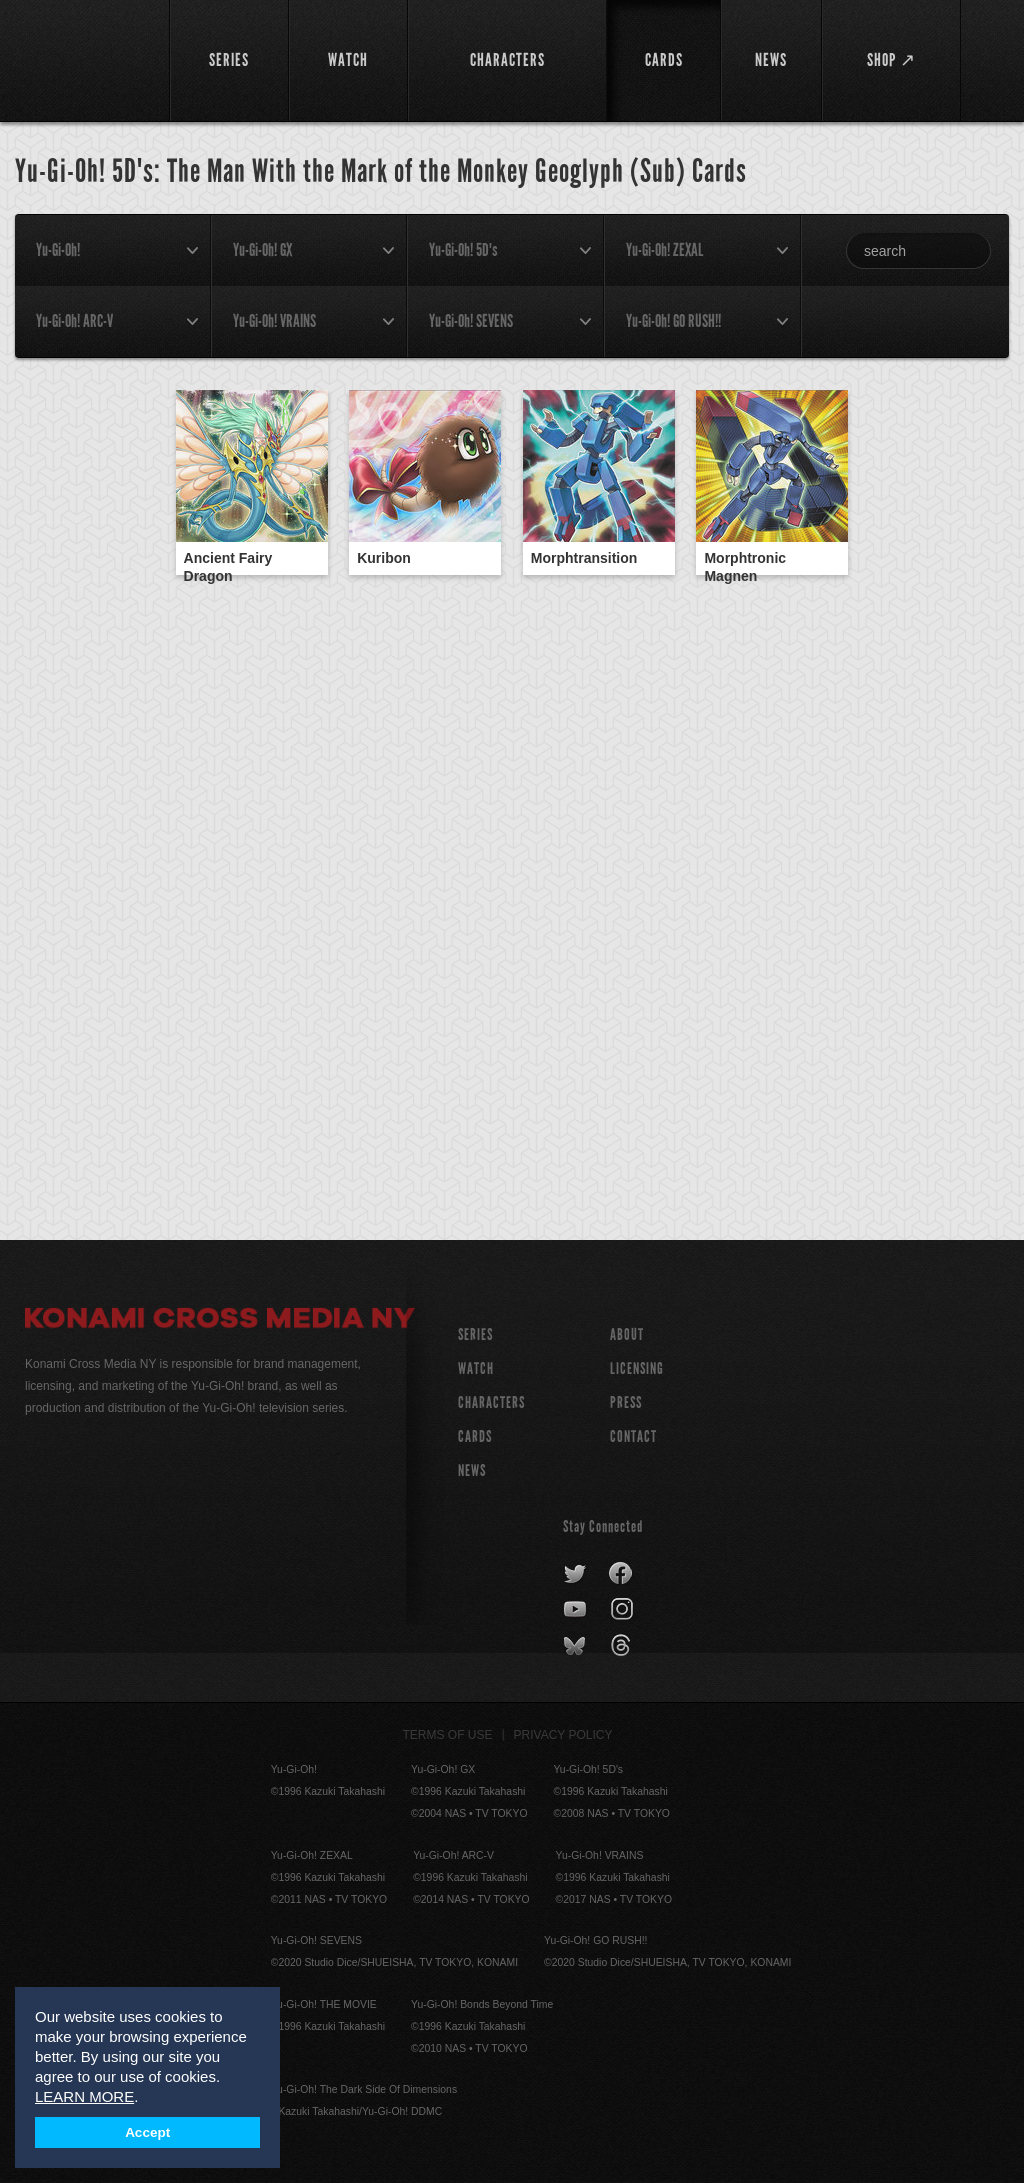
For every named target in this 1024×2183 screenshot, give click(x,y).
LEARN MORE (84, 2096)
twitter (575, 1574)
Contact (633, 1436)
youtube (576, 1610)
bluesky (576, 1646)
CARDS (475, 1436)
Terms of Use (448, 1735)
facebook (621, 1574)
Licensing (637, 1368)
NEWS (472, 1470)
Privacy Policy (563, 1735)
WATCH (476, 1368)
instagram (623, 1610)
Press (626, 1402)
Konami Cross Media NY (220, 1321)
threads (623, 1646)
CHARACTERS (491, 1402)
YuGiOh (86, 60)
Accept (147, 2132)
